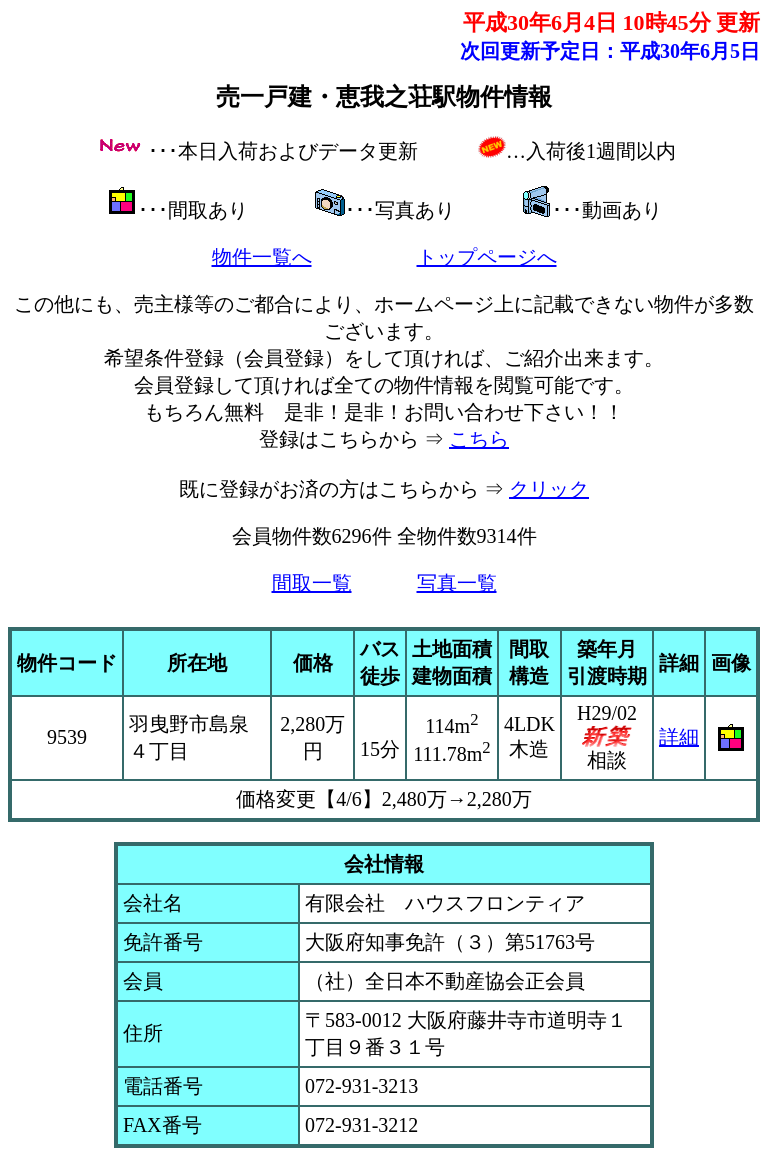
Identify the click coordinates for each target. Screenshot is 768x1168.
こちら (479, 439)
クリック (549, 489)
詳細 (679, 737)
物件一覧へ (262, 257)
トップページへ (487, 257)
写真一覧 (457, 583)
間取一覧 (312, 583)
